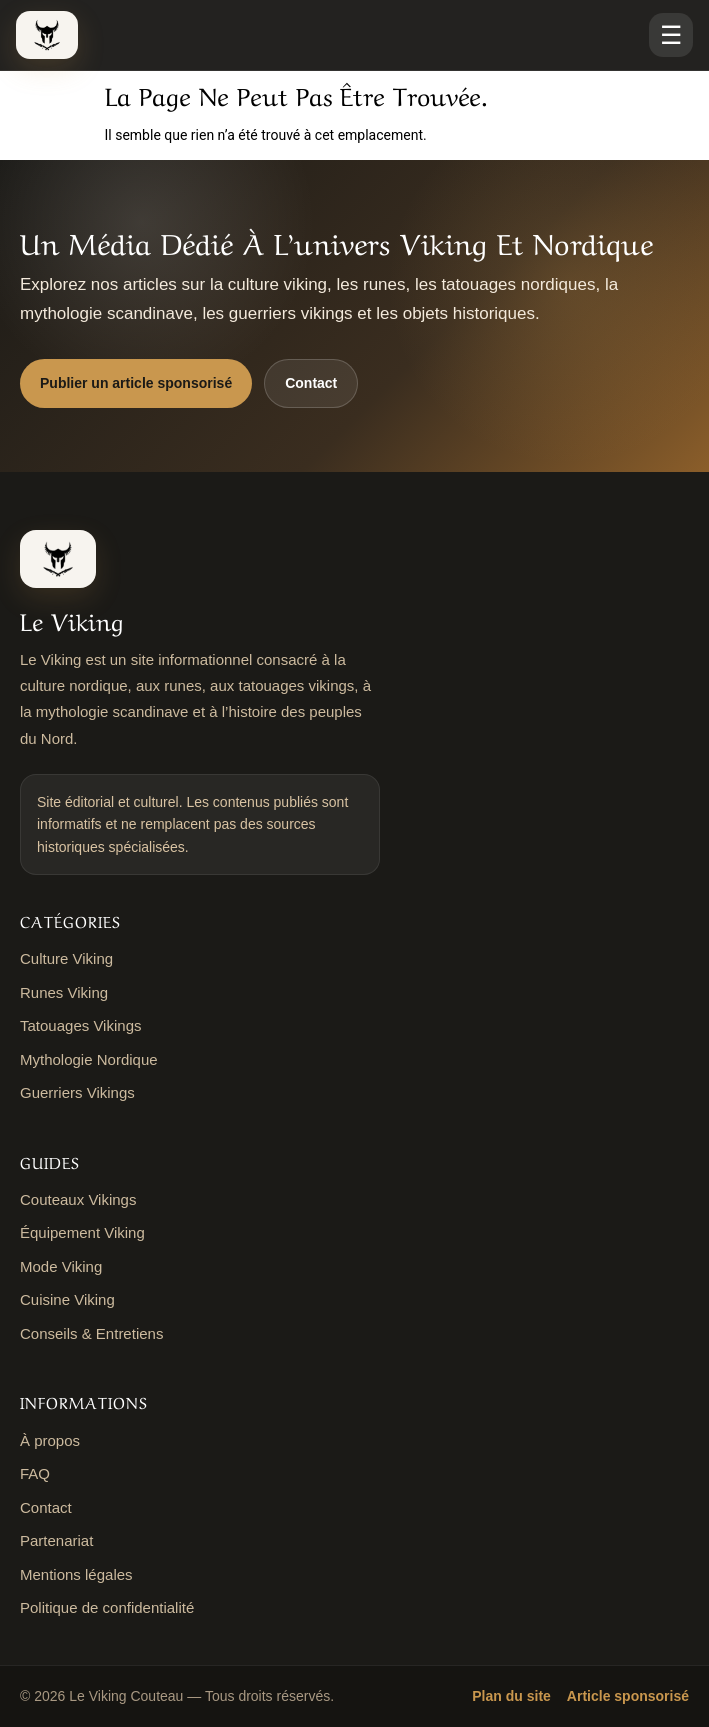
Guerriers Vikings (77, 1092)
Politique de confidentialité (107, 1607)
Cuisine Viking (67, 1299)
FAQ (35, 1473)
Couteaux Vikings (78, 1199)
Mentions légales (76, 1574)
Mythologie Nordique (89, 1059)
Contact (311, 383)
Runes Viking (64, 992)
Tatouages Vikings (80, 1025)
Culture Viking (66, 958)
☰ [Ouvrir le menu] (671, 35)
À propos (50, 1440)
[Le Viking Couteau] (47, 35)
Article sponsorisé (628, 1696)
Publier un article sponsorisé (136, 383)
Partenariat (56, 1540)
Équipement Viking (82, 1232)
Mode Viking (61, 1266)
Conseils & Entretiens (91, 1333)
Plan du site (511, 1696)
